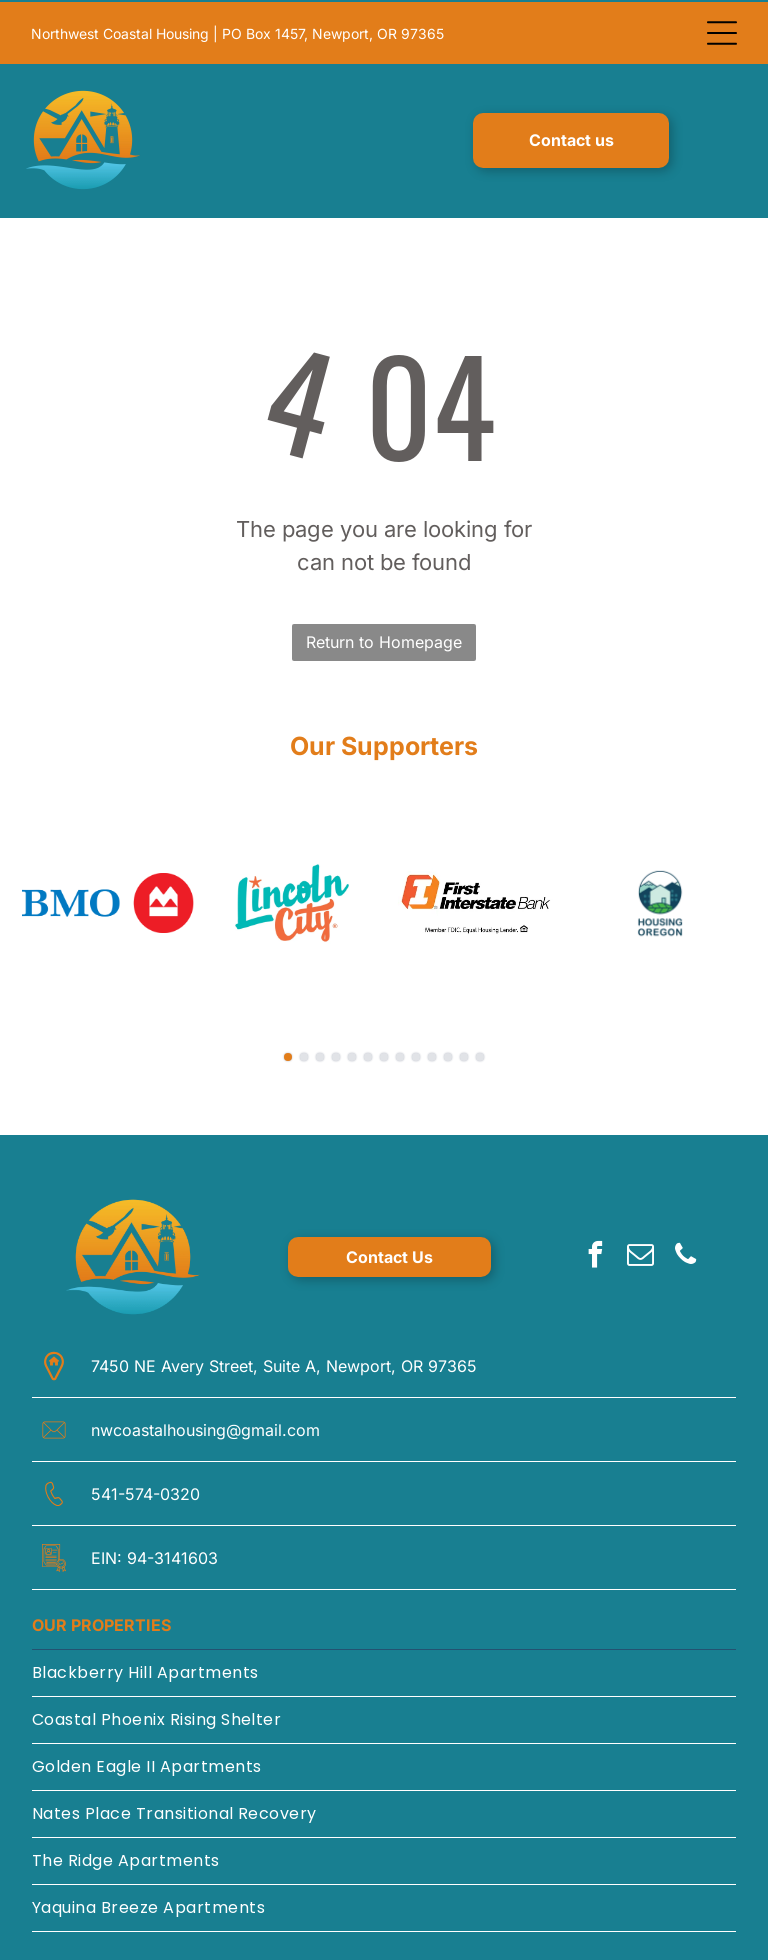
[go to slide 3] (320, 1053)
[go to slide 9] (416, 1053)
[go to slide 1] (288, 1053)
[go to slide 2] (304, 1053)
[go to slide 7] (384, 1053)
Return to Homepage (384, 638)
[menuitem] (384, 1669)
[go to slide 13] (480, 1053)
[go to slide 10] (432, 1053)
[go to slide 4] (336, 1053)
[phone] (686, 1253)
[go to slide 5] (352, 1053)
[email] (641, 1253)
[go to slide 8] (400, 1053)
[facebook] (596, 1253)
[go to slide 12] (464, 1053)
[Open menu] (722, 31)
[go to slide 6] (368, 1053)
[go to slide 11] (448, 1053)
